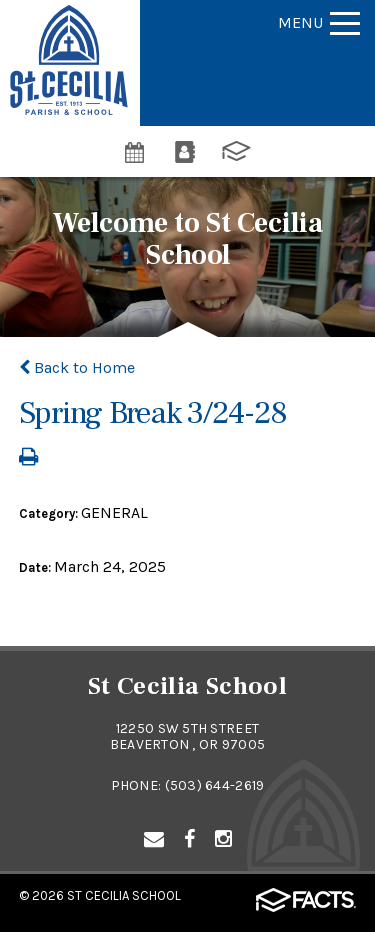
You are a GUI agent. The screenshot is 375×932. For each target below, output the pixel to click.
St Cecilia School (124, 895)
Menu (319, 22)
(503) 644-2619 (215, 785)
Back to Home (77, 367)
